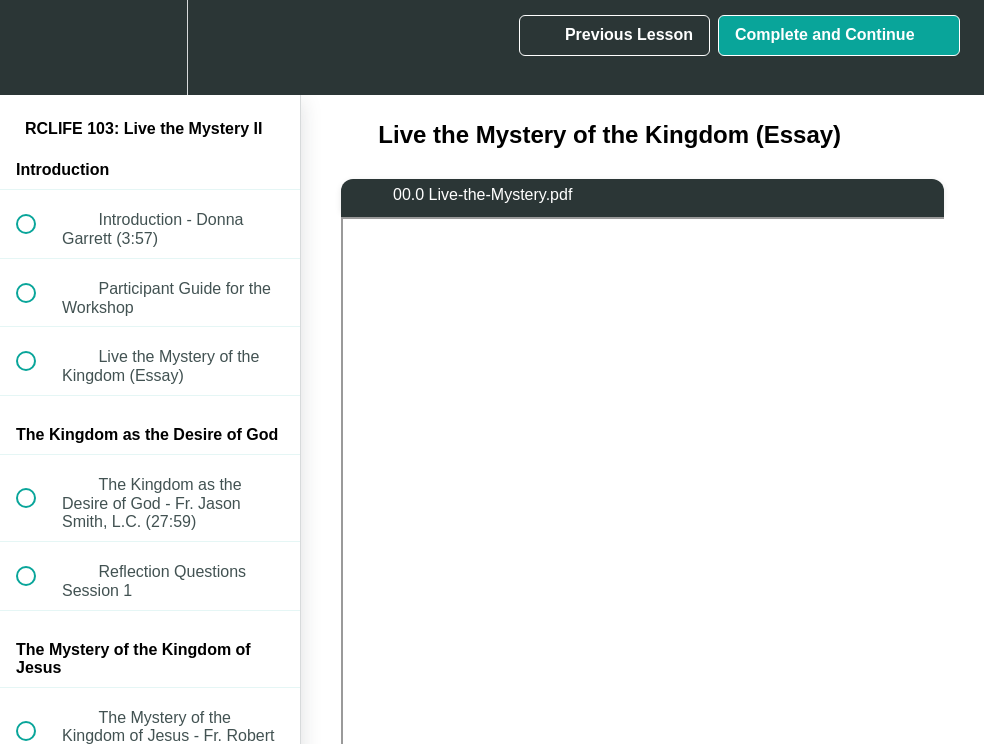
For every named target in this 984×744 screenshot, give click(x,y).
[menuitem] (150, 47)
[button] (37, 47)
